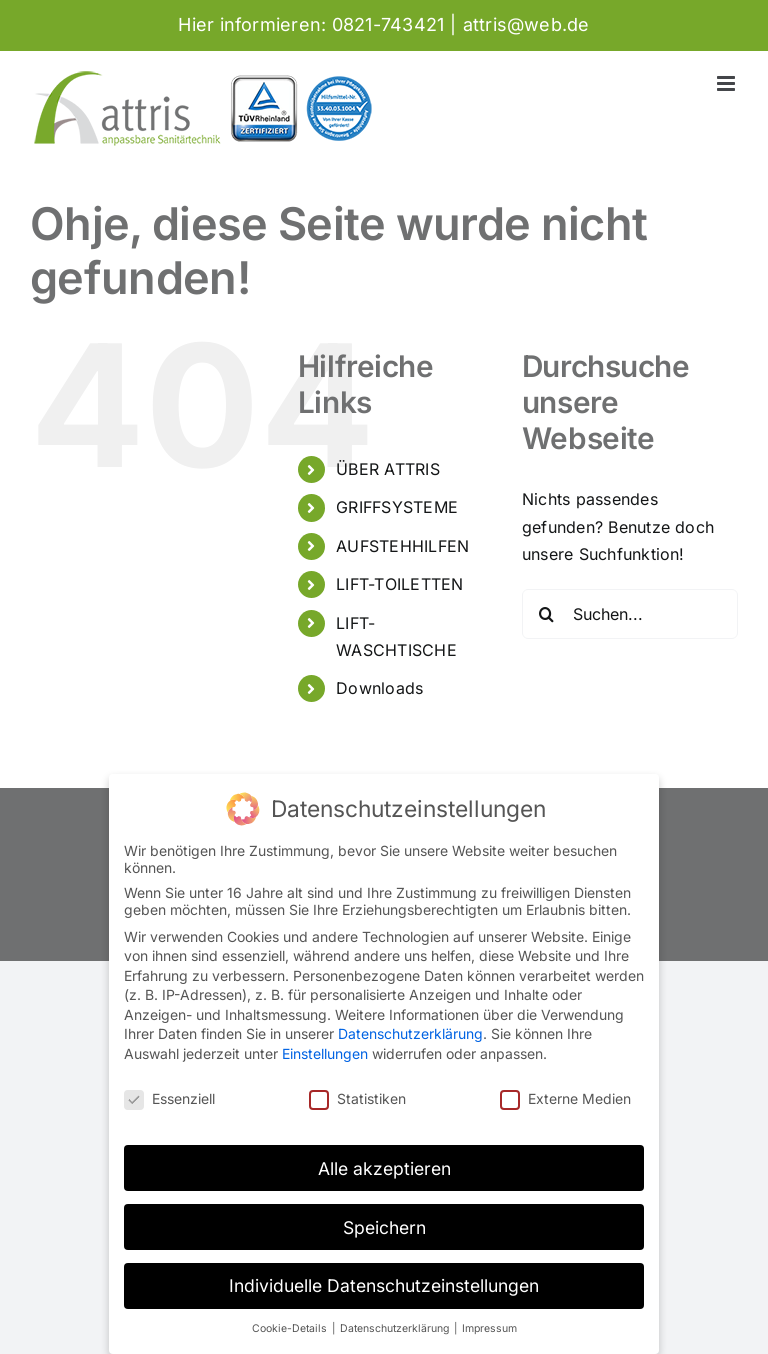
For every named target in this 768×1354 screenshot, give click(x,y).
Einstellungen (325, 1053)
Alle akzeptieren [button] (384, 1168)
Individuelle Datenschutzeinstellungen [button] (384, 1285)
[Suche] (547, 614)
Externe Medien (565, 1098)
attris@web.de (526, 24)
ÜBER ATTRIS (388, 469)
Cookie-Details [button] (291, 1328)
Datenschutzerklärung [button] (396, 1328)
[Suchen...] (630, 614)
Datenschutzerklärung (410, 1033)
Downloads (379, 688)
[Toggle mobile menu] (727, 83)
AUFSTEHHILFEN (402, 546)
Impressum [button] (489, 1328)
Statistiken (357, 1098)
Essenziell (169, 1098)
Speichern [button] (384, 1227)
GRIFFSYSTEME (397, 507)
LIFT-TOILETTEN (399, 584)
